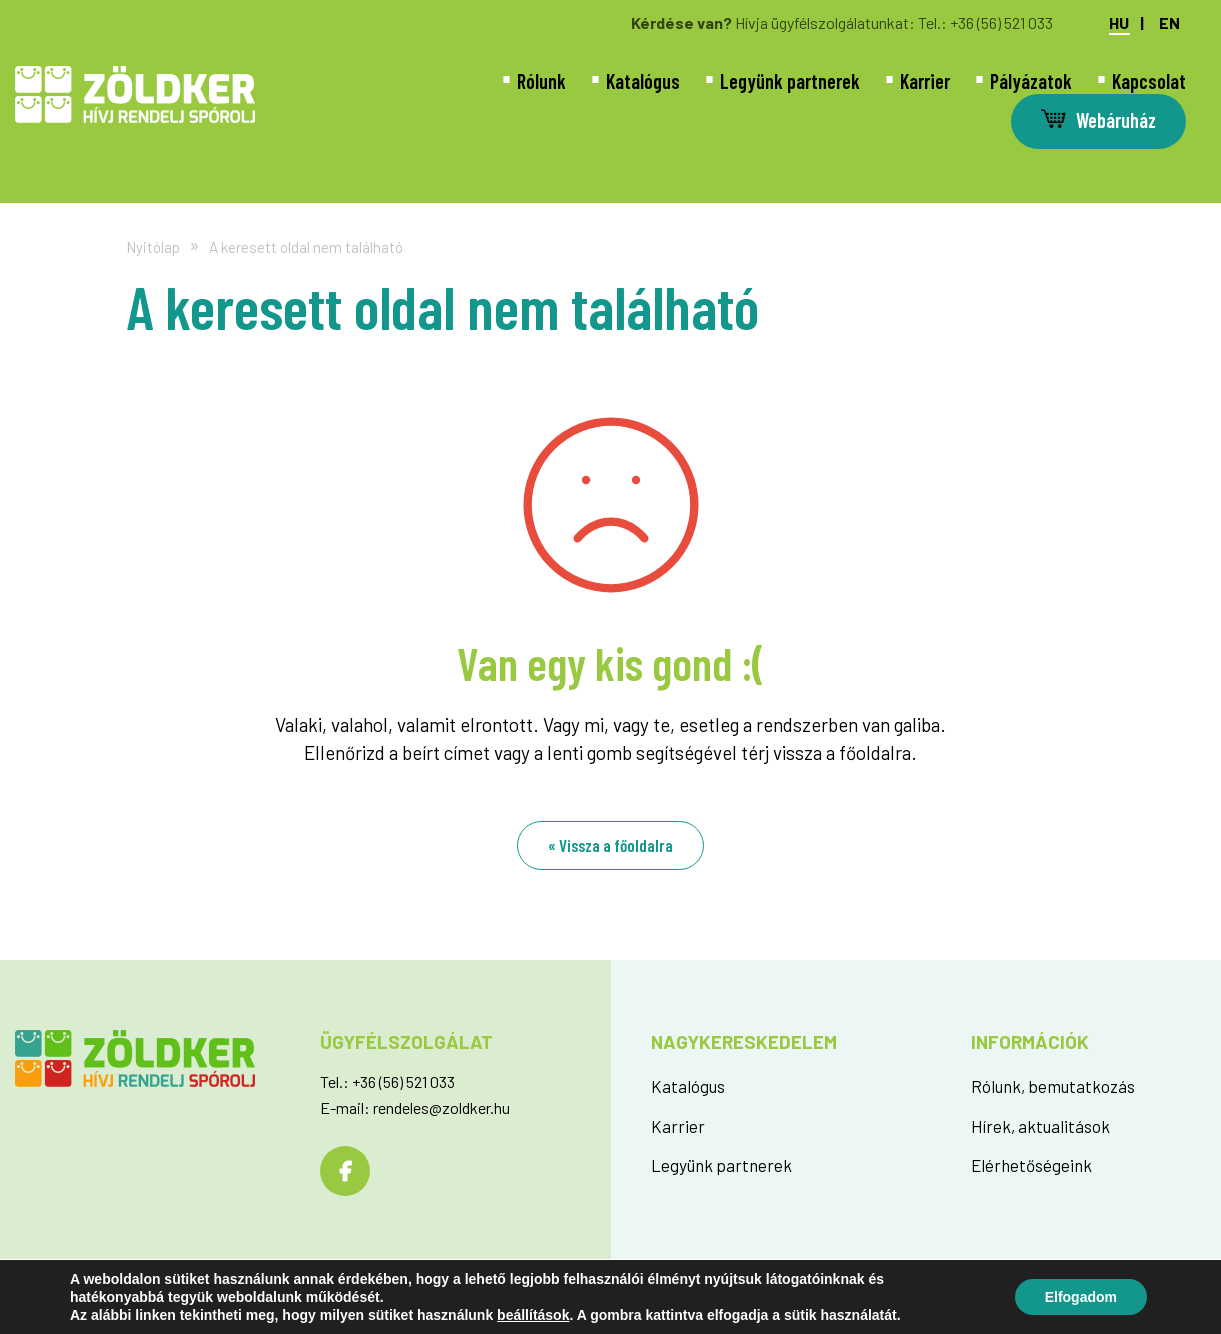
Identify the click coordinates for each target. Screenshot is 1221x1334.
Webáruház (1116, 120)
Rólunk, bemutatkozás (1053, 1086)
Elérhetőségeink (1031, 1165)
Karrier (925, 81)
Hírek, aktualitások (1040, 1126)
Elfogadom (1081, 1297)
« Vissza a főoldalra (610, 845)
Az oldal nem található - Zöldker (135, 94)
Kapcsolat (1149, 81)
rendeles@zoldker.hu (441, 1107)
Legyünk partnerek (790, 81)
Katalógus (643, 81)
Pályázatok (1031, 81)
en (1169, 23)
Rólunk (541, 81)
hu (1119, 23)
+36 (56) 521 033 (1001, 22)
